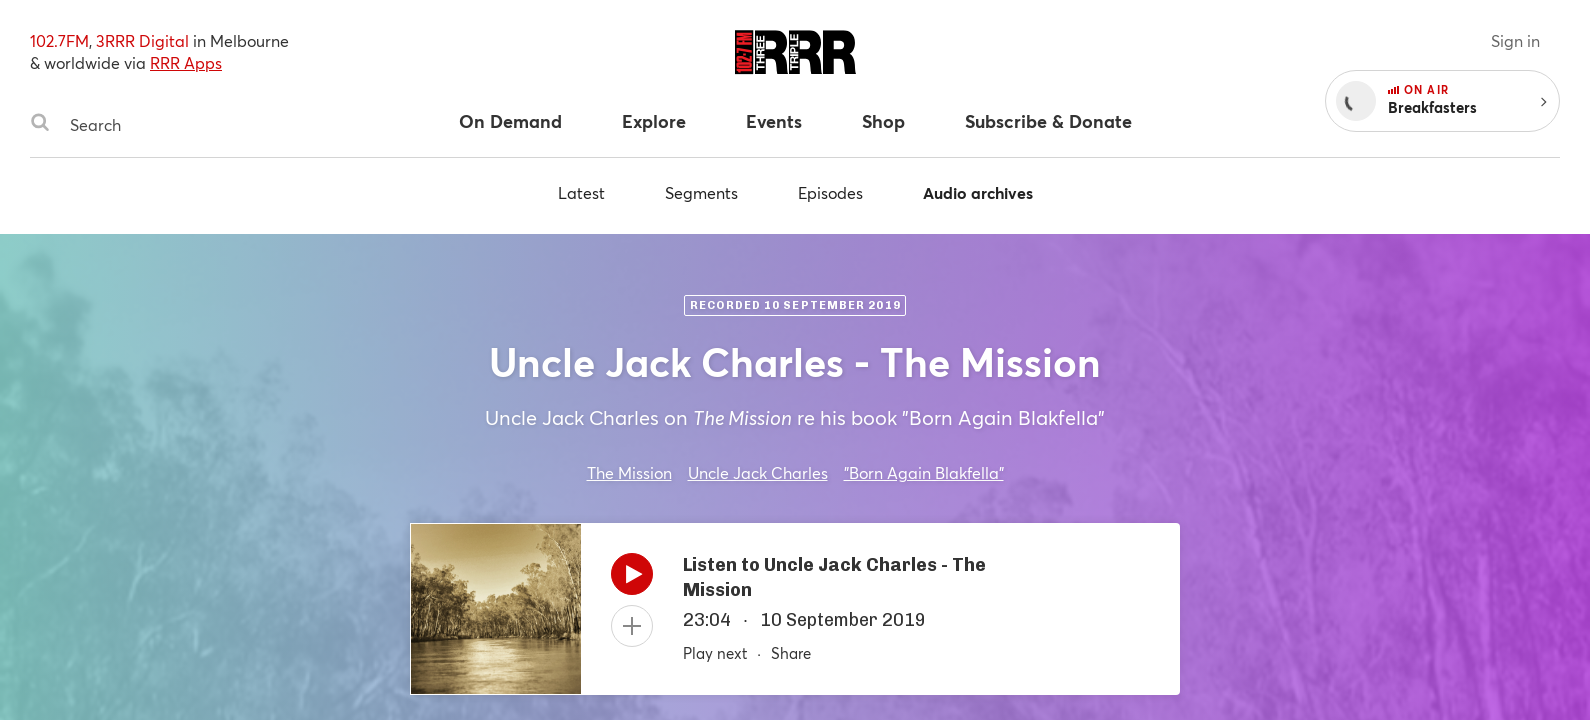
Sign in (1515, 40)
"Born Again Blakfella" (924, 472)
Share (791, 653)
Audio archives (978, 192)
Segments (701, 192)
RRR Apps (186, 62)
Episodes (830, 192)
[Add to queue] (632, 626)
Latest (581, 192)
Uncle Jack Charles (758, 472)
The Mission (629, 472)
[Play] (632, 579)
